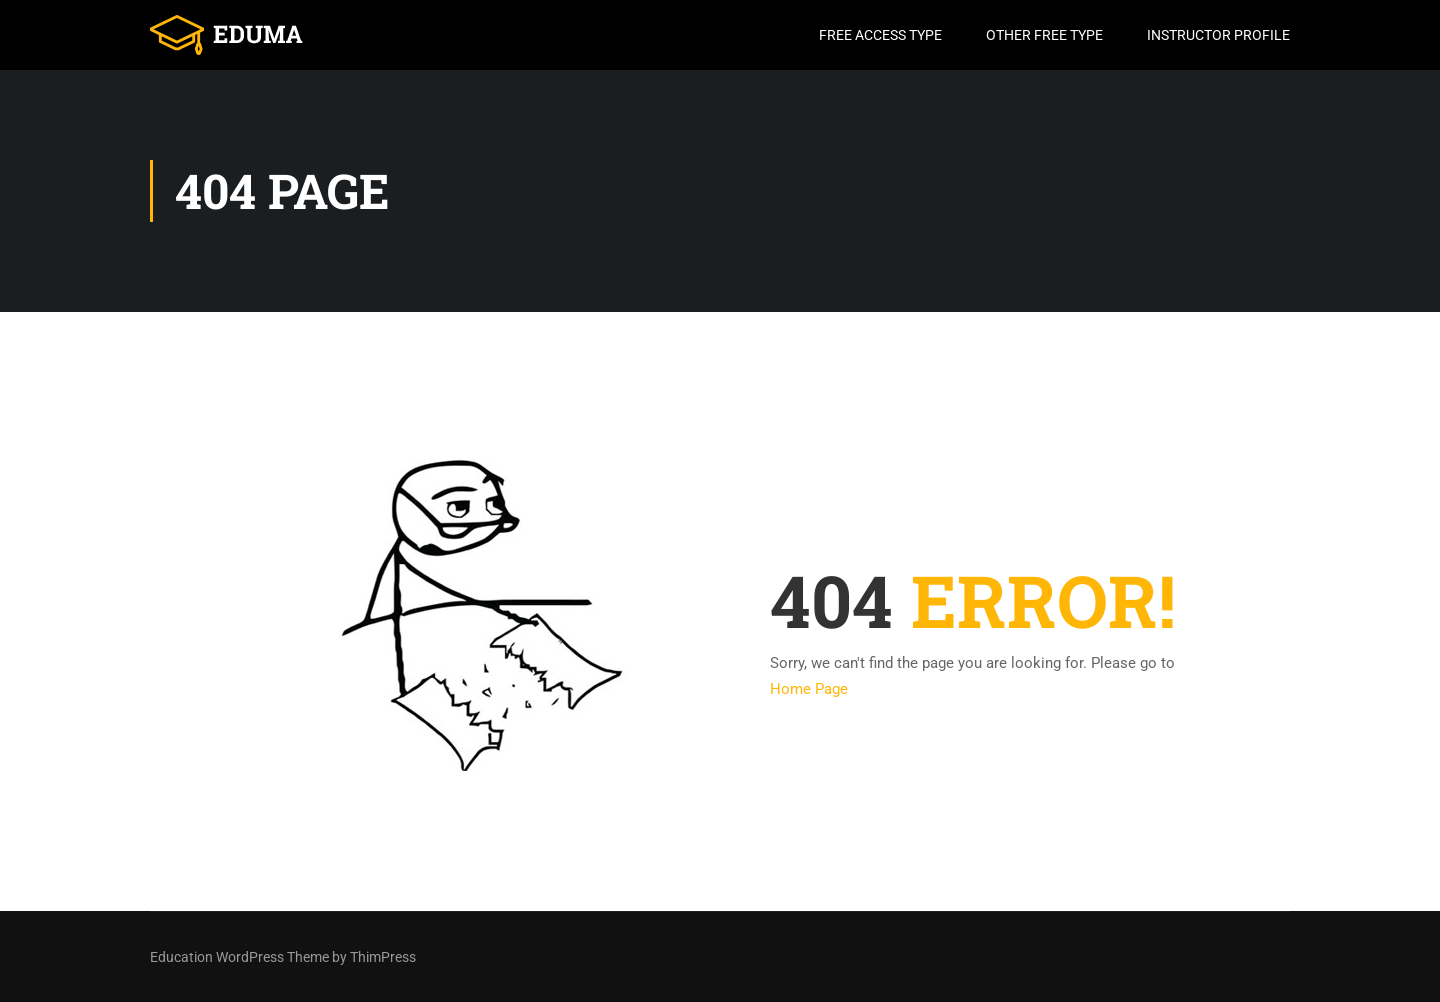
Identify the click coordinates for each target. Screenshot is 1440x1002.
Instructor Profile (1218, 35)
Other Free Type (1044, 35)
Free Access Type (880, 35)
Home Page (809, 689)
